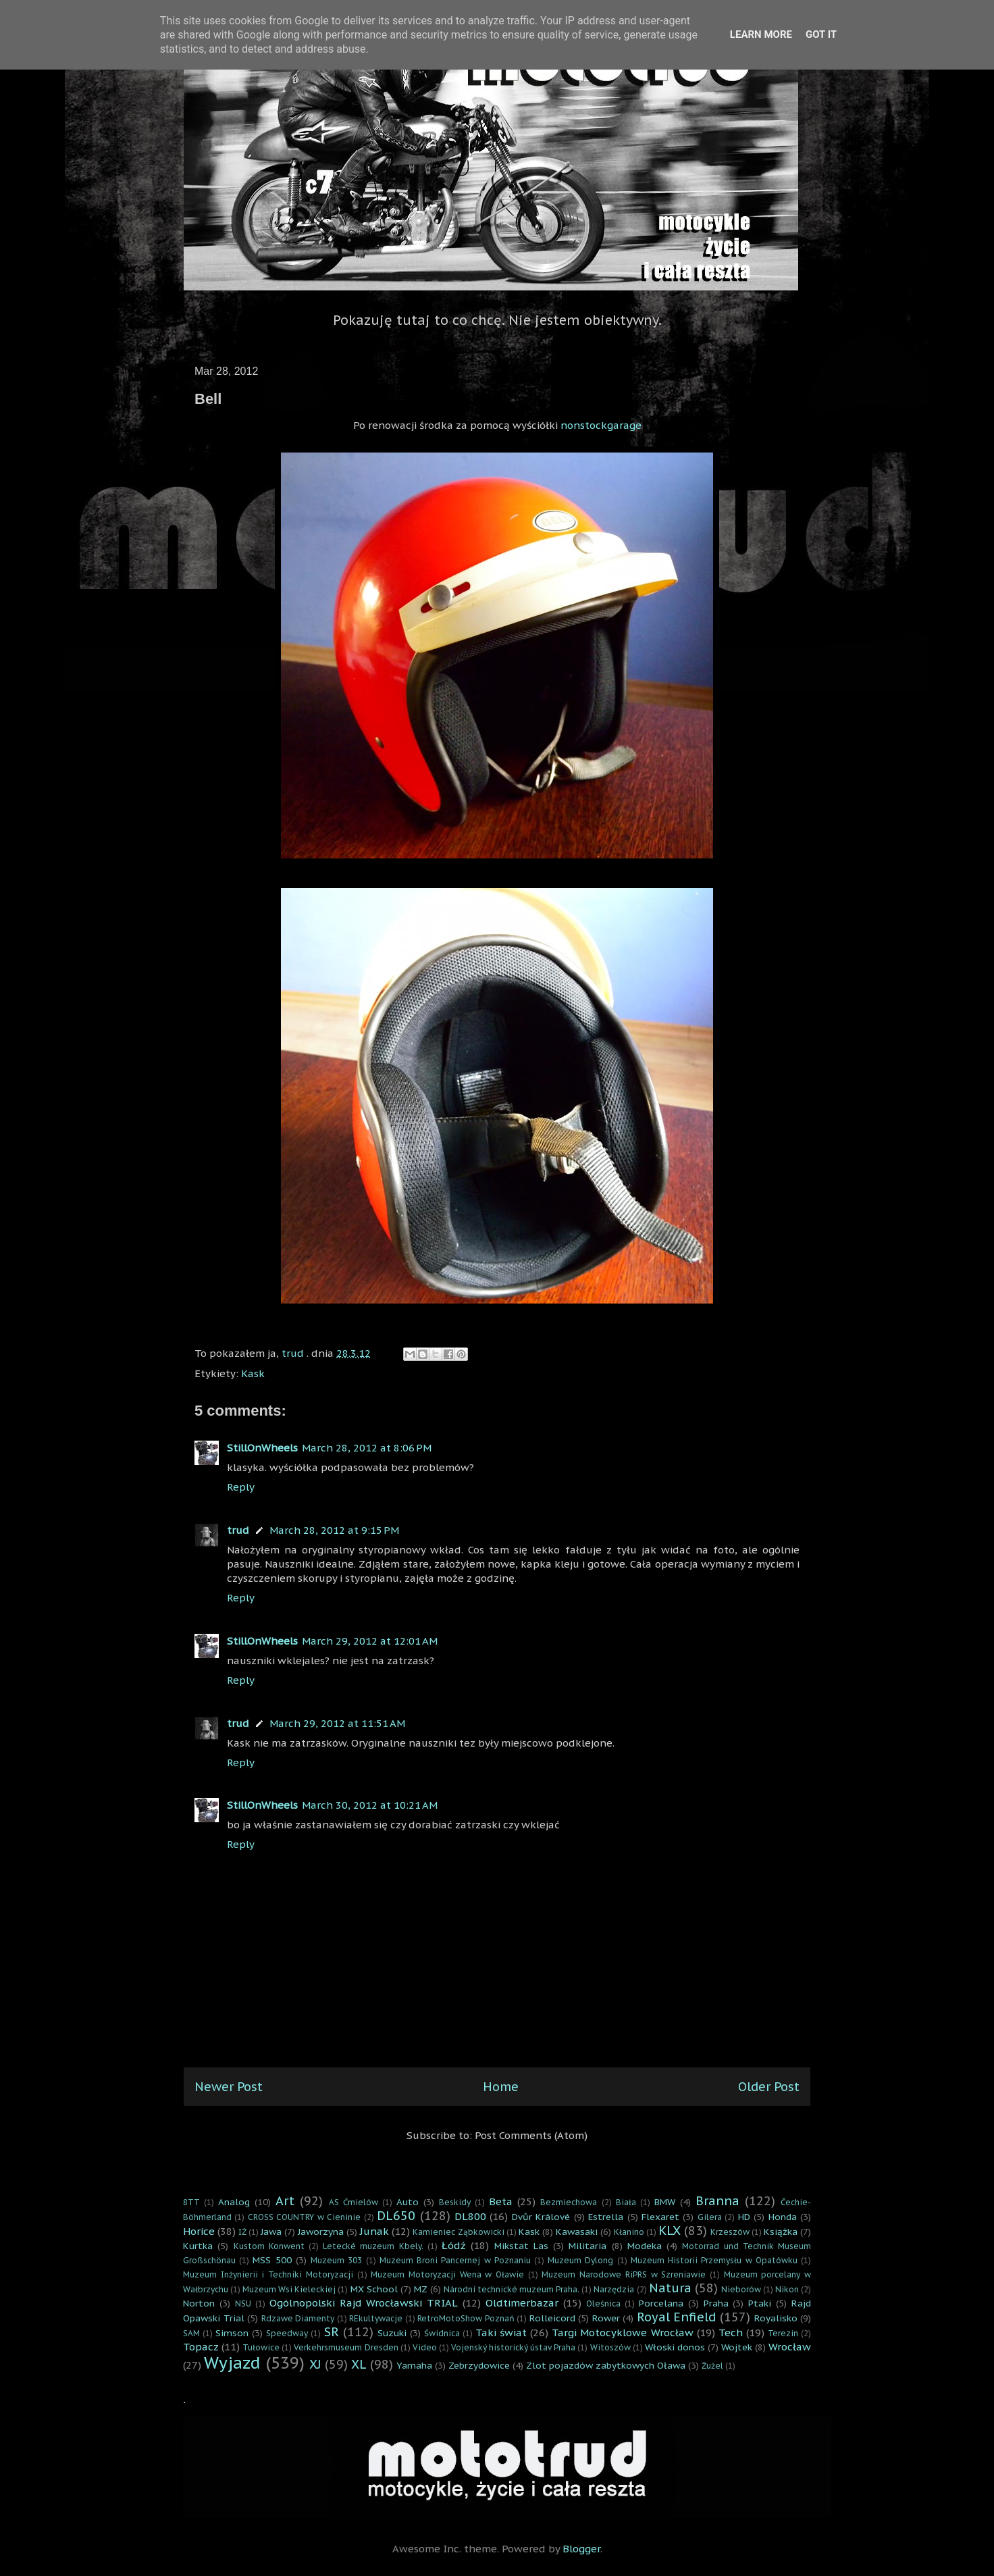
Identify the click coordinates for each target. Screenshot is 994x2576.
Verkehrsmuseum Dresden (346, 2347)
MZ (420, 2289)
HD (744, 2217)
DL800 (470, 2216)
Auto (407, 2202)
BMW (664, 2202)
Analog (234, 2202)
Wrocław (789, 2346)
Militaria (587, 2246)
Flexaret (660, 2217)
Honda (782, 2217)
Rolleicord (552, 2318)
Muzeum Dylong (580, 2260)
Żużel (712, 2366)
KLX (669, 2230)
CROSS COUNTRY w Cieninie (304, 2217)
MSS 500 (272, 2260)
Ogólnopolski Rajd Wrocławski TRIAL (364, 2302)
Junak (374, 2231)
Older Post (769, 2086)
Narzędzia (614, 2289)
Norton (199, 2303)
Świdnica (442, 2333)
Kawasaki (577, 2231)
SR (331, 2332)
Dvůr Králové (541, 2217)
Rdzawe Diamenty (298, 2318)
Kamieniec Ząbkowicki (458, 2232)
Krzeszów (730, 2232)
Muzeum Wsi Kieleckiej (289, 2289)
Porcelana (661, 2303)
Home (501, 2086)
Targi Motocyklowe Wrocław (622, 2332)
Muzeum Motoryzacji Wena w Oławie (447, 2274)
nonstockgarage (601, 425)
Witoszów (610, 2347)
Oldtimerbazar (522, 2302)
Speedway (287, 2333)
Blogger (581, 2548)
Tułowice (261, 2347)
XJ (315, 2364)
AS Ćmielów (353, 2202)
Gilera (710, 2217)
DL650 (396, 2215)
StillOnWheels (262, 1447)
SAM (191, 2333)
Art (285, 2201)
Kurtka (198, 2246)
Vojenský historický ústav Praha (513, 2347)
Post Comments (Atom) (531, 2135)
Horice (199, 2231)
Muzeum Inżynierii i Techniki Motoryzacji (268, 2274)
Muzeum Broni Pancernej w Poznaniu (455, 2260)
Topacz (201, 2346)
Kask (253, 1373)
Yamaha (414, 2365)
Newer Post (228, 2086)
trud (238, 1530)
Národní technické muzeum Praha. (511, 2289)
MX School (374, 2289)
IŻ (242, 2232)
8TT (191, 2202)
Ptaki (759, 2303)
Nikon (787, 2289)
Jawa (271, 2231)
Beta (501, 2201)
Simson (231, 2333)
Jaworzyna (321, 2231)
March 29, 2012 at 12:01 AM (370, 1640)
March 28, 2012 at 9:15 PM (334, 1530)
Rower (606, 2318)
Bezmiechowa (568, 2202)
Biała (626, 2202)
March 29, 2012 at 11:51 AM (337, 1723)
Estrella (605, 2217)
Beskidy (455, 2202)
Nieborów (741, 2289)
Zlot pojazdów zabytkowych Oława (605, 2365)
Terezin (783, 2333)
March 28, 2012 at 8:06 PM (366, 1447)
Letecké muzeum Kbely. (373, 2246)
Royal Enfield (676, 2317)
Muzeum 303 (336, 2260)
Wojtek (736, 2347)
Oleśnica (603, 2303)
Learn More (761, 34)
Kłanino (629, 2232)
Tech (730, 2332)
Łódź (454, 2245)
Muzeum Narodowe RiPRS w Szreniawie (624, 2274)
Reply (241, 1486)
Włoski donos (675, 2347)
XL (359, 2364)
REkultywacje (375, 2318)
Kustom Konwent (269, 2246)
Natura (670, 2288)
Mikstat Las (521, 2246)
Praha (716, 2303)
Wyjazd (232, 2362)
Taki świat (501, 2332)
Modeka (644, 2246)
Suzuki (392, 2333)
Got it (821, 34)
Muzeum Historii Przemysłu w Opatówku (714, 2260)
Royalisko (775, 2318)
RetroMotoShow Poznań (466, 2318)
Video (425, 2347)
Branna (717, 2201)
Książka (780, 2231)
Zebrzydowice (479, 2365)
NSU (243, 2303)
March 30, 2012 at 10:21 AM (370, 1805)
